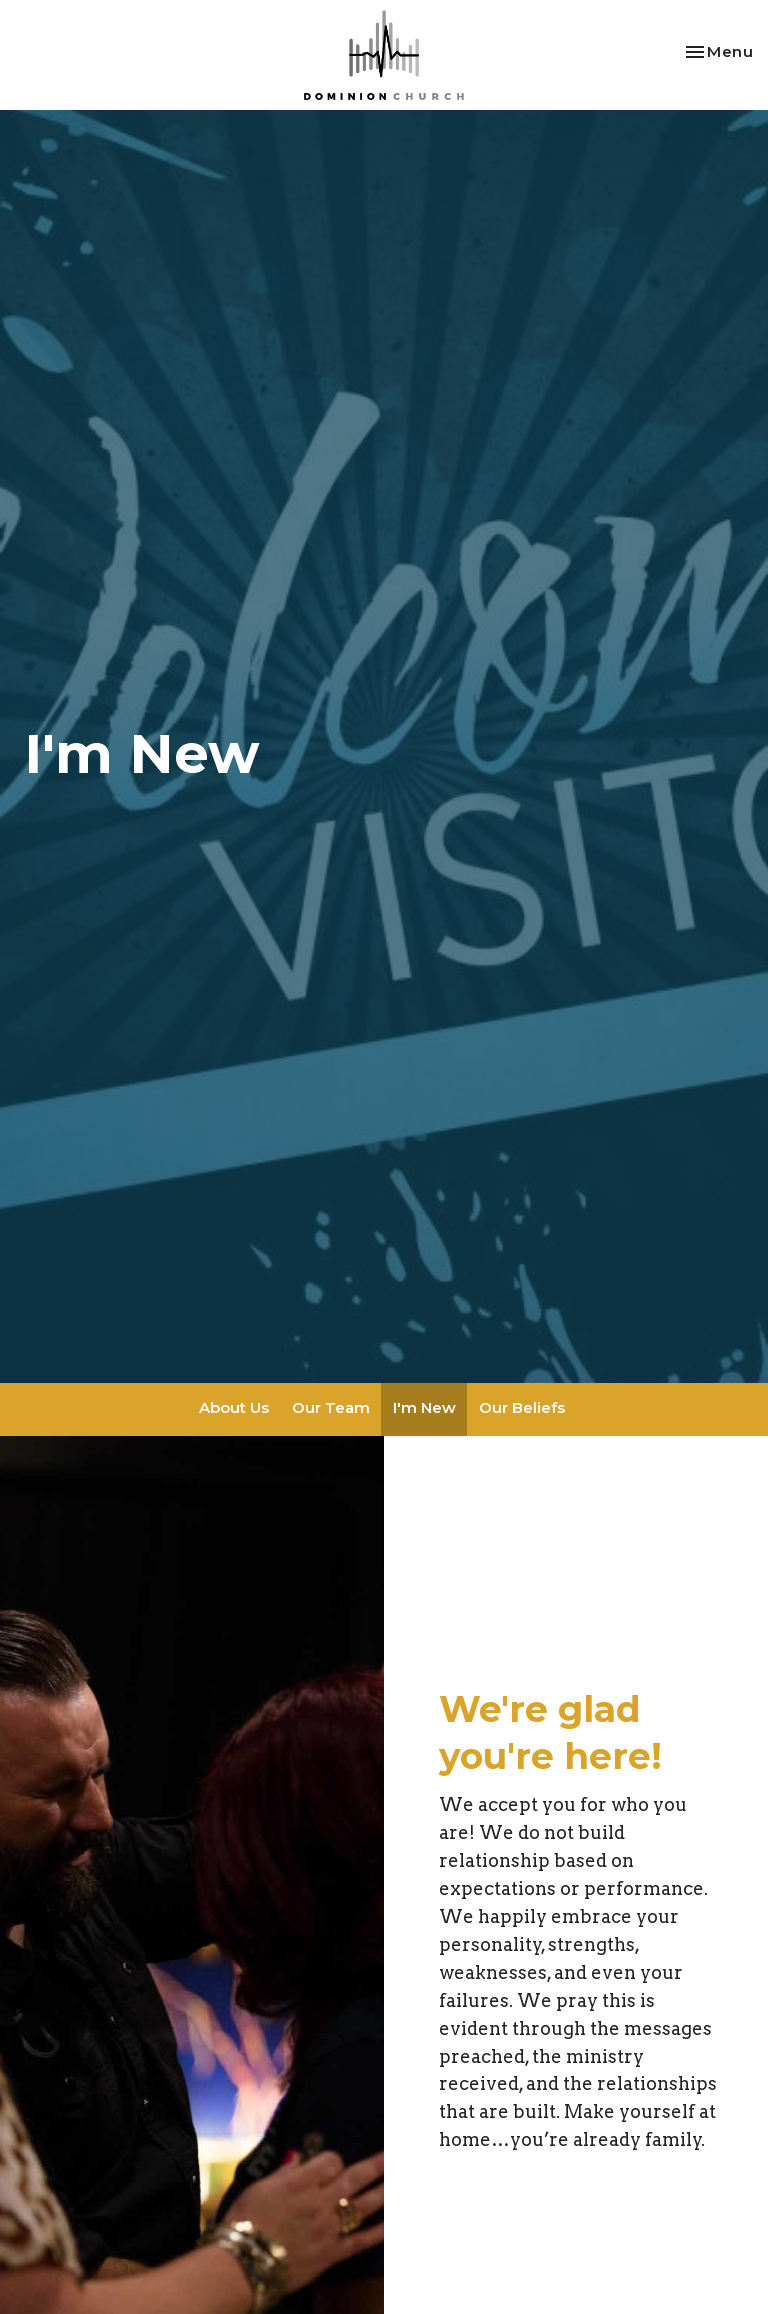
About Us (234, 1407)
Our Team (331, 1407)
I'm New (424, 1407)
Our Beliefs (522, 1407)
